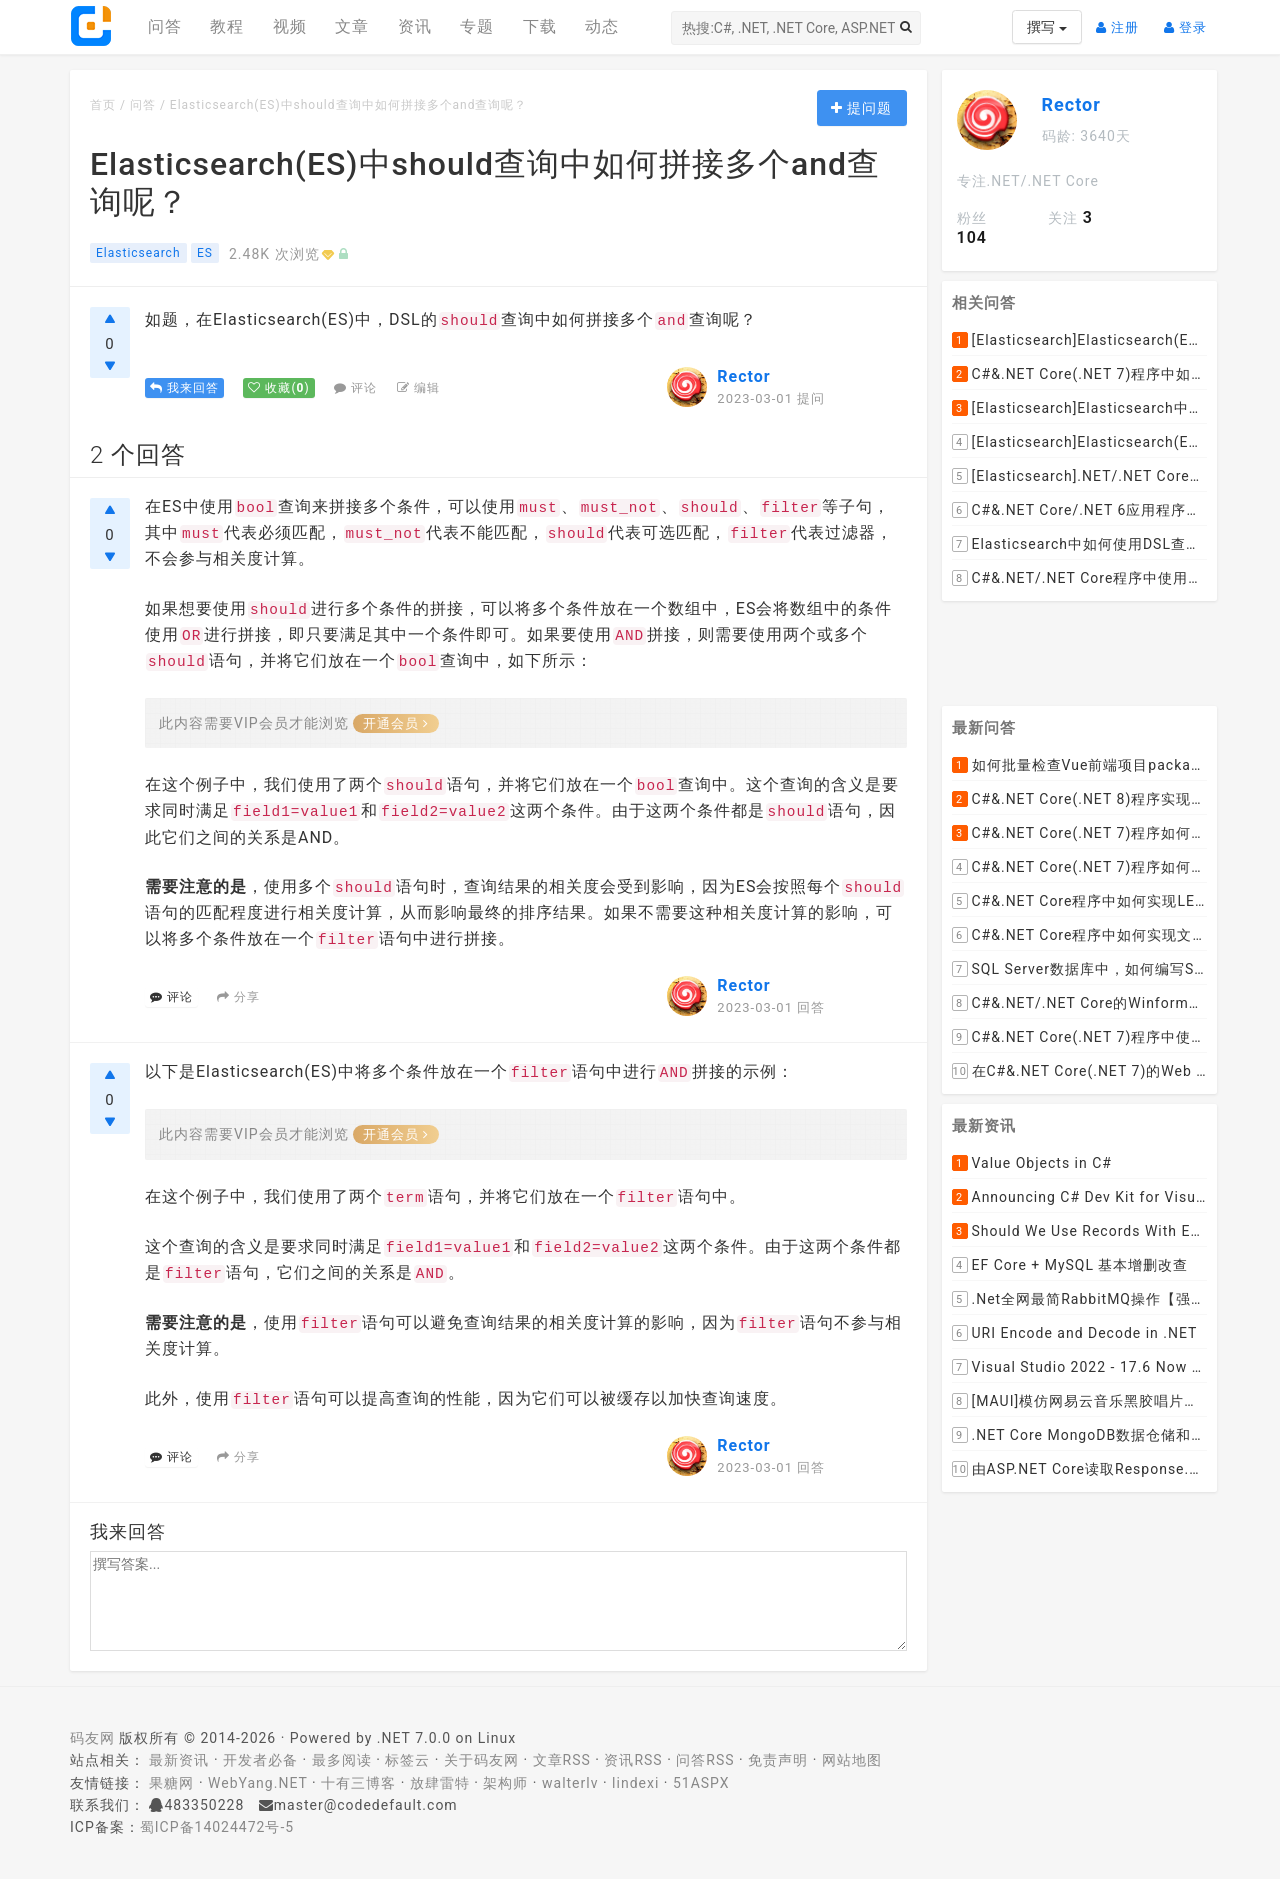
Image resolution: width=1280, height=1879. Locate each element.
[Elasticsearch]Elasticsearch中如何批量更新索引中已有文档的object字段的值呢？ (1080, 408)
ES (205, 253)
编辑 (418, 388)
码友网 (92, 1738)
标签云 (407, 1760)
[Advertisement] (1080, 646)
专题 (477, 26)
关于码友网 (481, 1760)
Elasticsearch (138, 253)
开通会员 (396, 723)
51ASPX (701, 1783)
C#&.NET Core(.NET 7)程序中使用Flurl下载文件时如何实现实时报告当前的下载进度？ (1080, 1037)
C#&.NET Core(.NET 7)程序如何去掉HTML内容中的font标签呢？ (1080, 867)
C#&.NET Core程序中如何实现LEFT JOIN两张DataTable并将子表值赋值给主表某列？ (1080, 901)
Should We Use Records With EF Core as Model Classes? (1080, 1231)
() (278, 388)
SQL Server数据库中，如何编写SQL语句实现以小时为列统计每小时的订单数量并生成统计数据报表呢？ (1080, 969)
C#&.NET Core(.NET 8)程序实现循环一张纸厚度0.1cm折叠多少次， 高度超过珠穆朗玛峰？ (1080, 799)
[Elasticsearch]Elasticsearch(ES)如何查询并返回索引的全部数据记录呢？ (1080, 340)
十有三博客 (358, 1783)
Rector (743, 376)
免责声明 (778, 1760)
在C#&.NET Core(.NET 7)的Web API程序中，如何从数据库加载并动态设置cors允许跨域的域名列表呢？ (1080, 1071)
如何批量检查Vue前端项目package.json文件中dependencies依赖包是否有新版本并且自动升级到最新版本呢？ (1080, 765)
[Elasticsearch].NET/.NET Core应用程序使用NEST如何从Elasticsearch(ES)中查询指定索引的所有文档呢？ (1080, 476)
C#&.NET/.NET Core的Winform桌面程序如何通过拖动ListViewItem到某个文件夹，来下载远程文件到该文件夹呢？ (1080, 1003)
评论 (355, 388)
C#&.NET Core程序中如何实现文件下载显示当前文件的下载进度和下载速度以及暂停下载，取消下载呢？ (1080, 935)
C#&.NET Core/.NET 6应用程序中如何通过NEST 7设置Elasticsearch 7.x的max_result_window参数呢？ (1080, 510)
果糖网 (171, 1783)
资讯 (415, 26)
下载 (540, 26)
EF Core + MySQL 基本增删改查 (1070, 1265)
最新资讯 (179, 1760)
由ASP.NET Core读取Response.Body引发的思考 (1080, 1469)
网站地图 (852, 1760)
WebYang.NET (257, 1783)
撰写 (1046, 27)
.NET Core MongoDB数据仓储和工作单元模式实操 (1080, 1435)
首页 (103, 105)
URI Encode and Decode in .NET (1075, 1333)
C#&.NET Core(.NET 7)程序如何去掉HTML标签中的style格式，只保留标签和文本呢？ (1080, 833)
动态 (602, 26)
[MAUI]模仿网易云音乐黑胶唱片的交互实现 (1080, 1401)
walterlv (570, 1783)
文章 (352, 26)
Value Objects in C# (1032, 1163)
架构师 (505, 1783)
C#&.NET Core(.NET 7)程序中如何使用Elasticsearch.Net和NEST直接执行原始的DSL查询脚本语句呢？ (1080, 374)
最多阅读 (342, 1760)
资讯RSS (633, 1760)
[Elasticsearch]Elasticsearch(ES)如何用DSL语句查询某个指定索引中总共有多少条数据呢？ (1080, 442)
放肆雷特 (440, 1783)
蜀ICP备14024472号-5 (217, 1827)
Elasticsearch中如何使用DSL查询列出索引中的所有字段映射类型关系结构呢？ (1080, 544)
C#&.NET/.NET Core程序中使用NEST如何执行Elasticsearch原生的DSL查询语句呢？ (1080, 578)
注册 (1122, 19)
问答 (165, 26)
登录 (1190, 19)
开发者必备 (260, 1760)
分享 (238, 997)
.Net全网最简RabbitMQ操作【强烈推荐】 (1080, 1299)
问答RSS (705, 1760)
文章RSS (562, 1760)
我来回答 (184, 388)
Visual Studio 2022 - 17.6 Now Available (1080, 1367)
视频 (290, 26)
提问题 (861, 108)
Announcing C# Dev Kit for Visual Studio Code (1080, 1197)
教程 (227, 26)
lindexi (635, 1783)
